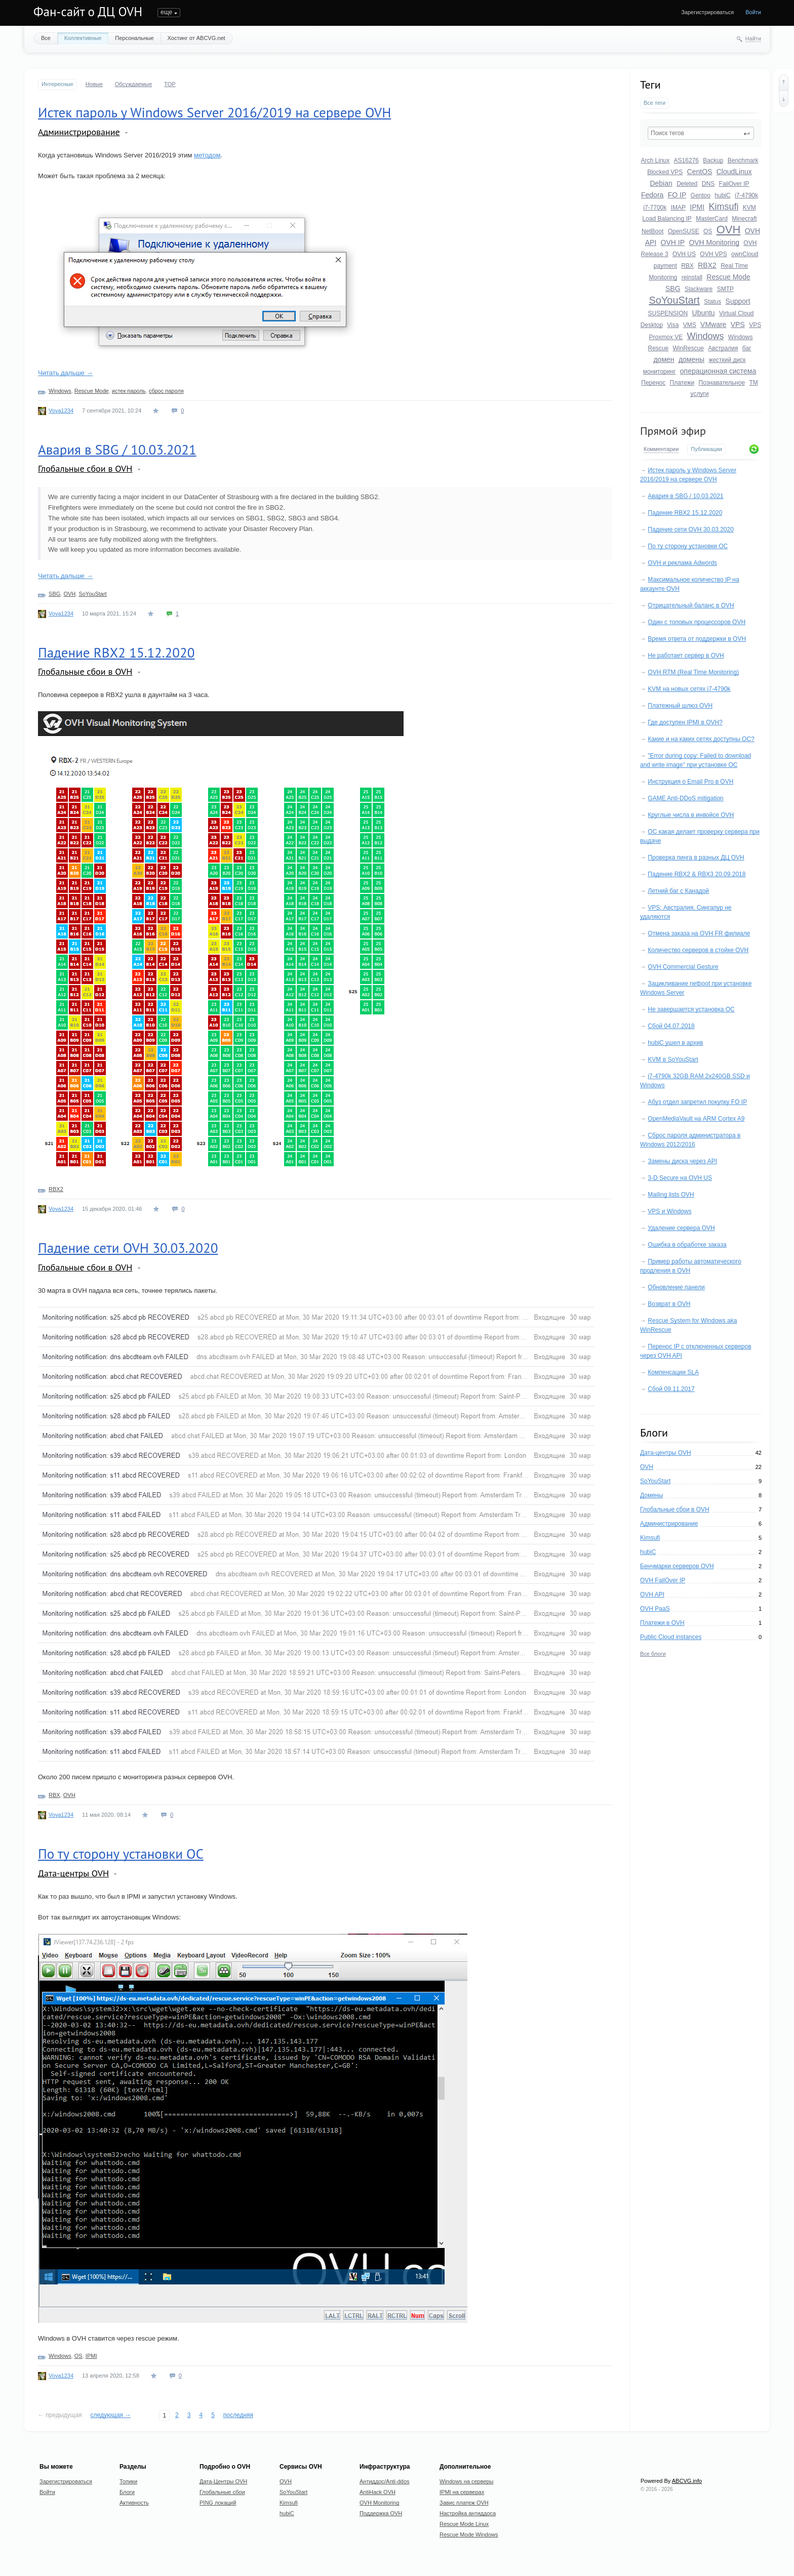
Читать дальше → (65, 373)
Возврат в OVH (669, 1303)
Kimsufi (723, 206)
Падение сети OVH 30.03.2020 (691, 529)
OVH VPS (713, 254)
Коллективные (82, 38)
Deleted (687, 183)
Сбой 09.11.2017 (671, 1389)
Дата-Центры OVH (223, 2481)
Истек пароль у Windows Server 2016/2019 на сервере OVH (214, 112)
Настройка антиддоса (468, 2513)
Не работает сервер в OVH (686, 655)
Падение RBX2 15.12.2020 (685, 512)
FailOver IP (734, 183)
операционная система (718, 371)
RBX (687, 265)
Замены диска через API (682, 1161)
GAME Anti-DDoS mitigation (685, 798)
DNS (708, 183)
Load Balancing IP (666, 218)
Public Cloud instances (670, 1637)
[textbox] (701, 133)
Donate (373, 12)
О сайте (341, 12)
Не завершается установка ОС (691, 1009)
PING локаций (218, 2503)
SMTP (725, 289)
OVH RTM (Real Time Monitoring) (693, 672)
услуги (700, 393)
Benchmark (743, 160)
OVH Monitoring (714, 242)
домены (691, 359)
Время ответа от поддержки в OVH (697, 638)
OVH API (652, 1594)
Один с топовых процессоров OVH (696, 622)
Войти (753, 12)
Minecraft (744, 218)
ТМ (753, 382)
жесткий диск (726, 359)
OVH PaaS (655, 1608)
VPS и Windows (669, 1211)
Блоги (196, 12)
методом (207, 155)
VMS (689, 325)
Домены (651, 1495)
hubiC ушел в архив (675, 1042)
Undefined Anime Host (289, 12)
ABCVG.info (687, 2481)
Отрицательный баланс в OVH (691, 605)
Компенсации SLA (673, 1372)
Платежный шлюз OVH (680, 705)
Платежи (682, 382)
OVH (729, 229)
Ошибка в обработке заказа (687, 1244)
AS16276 (686, 160)
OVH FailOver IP (662, 1580)
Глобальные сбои (222, 2492)
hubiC (722, 195)
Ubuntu (703, 313)
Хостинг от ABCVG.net (196, 38)
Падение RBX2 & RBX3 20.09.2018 (696, 874)
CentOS (699, 172)
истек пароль (129, 391)
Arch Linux (655, 160)
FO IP (677, 195)
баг (746, 348)
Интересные (57, 84)
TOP (169, 84)
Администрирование (669, 1523)
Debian (661, 183)
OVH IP (673, 242)
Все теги (654, 103)
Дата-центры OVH (665, 1452)
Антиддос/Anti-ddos (385, 2481)
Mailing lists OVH (671, 1194)
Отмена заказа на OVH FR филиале (699, 933)
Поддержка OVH (381, 2513)
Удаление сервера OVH (681, 1228)
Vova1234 (61, 410)
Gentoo (700, 195)
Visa (673, 325)
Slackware (698, 289)
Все (46, 38)
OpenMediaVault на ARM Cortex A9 (696, 1118)
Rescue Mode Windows (469, 2534)
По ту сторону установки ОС (688, 546)
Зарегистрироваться (707, 12)
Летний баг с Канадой (678, 890)
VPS (738, 324)
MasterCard (712, 218)
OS (707, 231)
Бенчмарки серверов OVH (677, 1566)
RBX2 (707, 265)
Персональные (134, 38)
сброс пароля (166, 391)
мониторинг (659, 371)
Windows (705, 336)
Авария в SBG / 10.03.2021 (685, 496)
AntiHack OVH (377, 2492)
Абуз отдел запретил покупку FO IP (697, 1102)
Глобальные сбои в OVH (674, 1509)
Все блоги (653, 1654)
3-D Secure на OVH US (680, 1177)
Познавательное (722, 382)
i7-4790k (746, 195)
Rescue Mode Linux (464, 2524)
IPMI (697, 207)
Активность (232, 12)
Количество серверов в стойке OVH (698, 950)
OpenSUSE (683, 231)
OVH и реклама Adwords (682, 562)
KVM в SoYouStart (673, 1059)
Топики (167, 12)
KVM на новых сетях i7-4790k (689, 688)
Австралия (723, 348)
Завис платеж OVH (464, 2503)
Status (712, 301)
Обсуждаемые (133, 84)
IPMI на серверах (462, 2492)
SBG (673, 288)
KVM (749, 207)
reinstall (692, 277)
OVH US (684, 254)
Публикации (706, 449)
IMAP (678, 207)
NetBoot (652, 231)
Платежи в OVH (662, 1622)
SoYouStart (674, 300)
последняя (238, 2415)
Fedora (652, 195)
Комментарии (661, 449)
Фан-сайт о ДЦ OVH (87, 12)
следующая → (111, 2415)
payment (665, 265)
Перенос (653, 382)
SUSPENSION (668, 313)
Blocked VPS (665, 172)
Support (738, 301)
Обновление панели (676, 1287)
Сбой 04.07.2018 (671, 1026)
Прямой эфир (673, 431)
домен (663, 359)
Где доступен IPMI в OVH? (685, 722)
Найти (753, 38)
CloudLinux (734, 172)
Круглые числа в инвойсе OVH (691, 815)
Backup (713, 160)
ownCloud (744, 254)
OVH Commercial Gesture (683, 966)
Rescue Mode (728, 277)
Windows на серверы (467, 2481)
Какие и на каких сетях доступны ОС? (701, 739)
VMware (713, 324)
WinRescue (688, 348)
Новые (94, 84)
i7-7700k (654, 207)
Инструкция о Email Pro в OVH (690, 781)
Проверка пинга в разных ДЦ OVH (696, 857)
